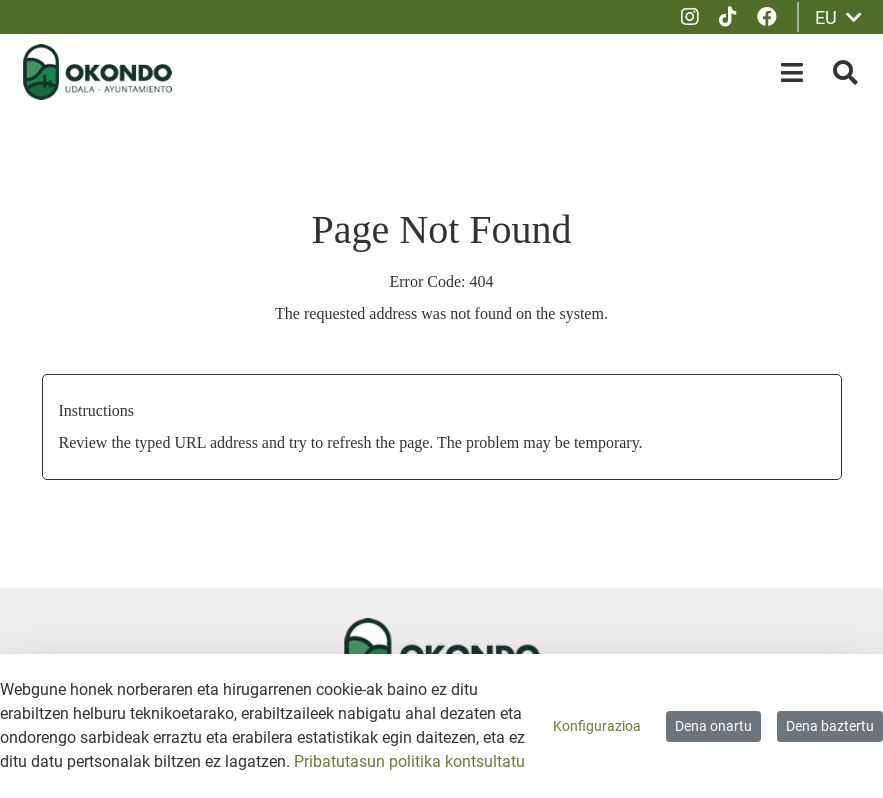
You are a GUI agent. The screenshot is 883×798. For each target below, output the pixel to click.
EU (838, 17)
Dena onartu (713, 726)
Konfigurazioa (597, 726)
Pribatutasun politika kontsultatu (409, 761)
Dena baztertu (830, 726)
